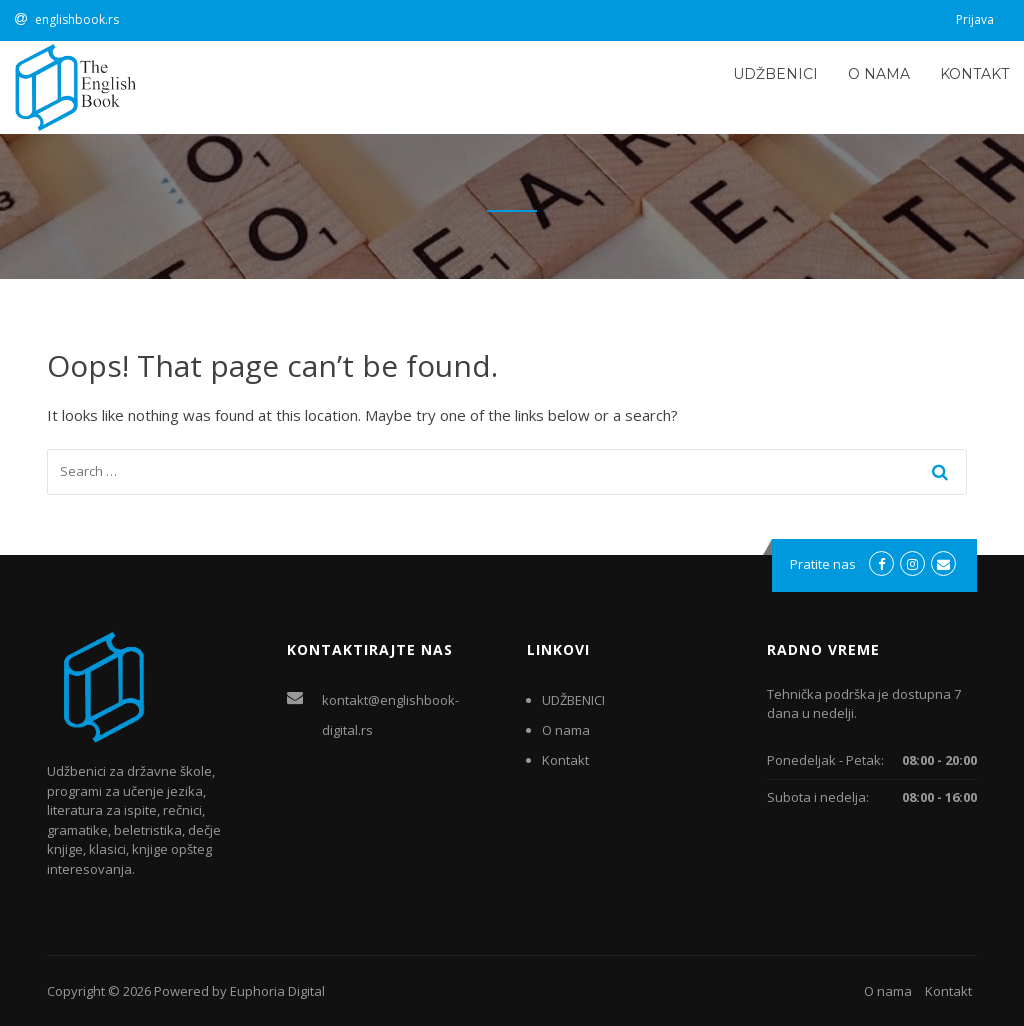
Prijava (975, 19)
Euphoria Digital (277, 991)
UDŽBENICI (775, 74)
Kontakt (974, 74)
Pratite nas (823, 564)
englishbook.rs (77, 19)
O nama (879, 74)
